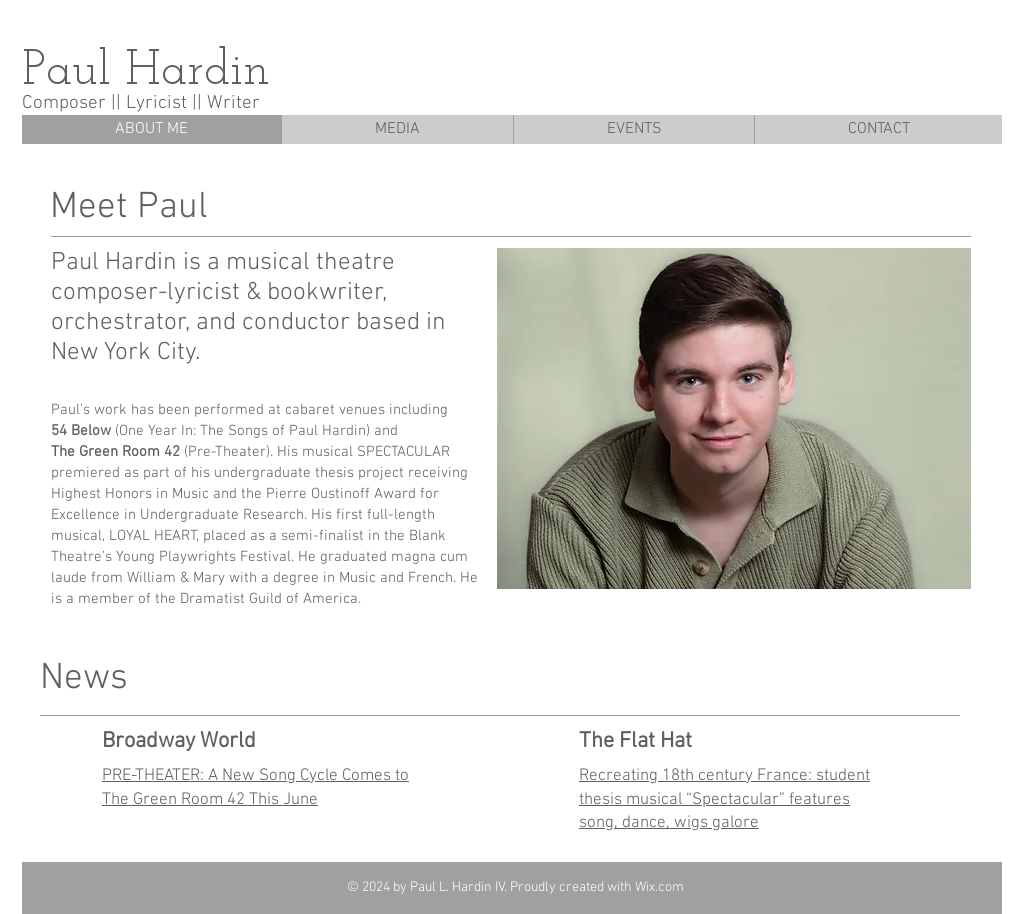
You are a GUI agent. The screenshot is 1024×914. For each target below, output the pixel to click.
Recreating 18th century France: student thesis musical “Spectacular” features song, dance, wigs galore (724, 800)
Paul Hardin (146, 72)
